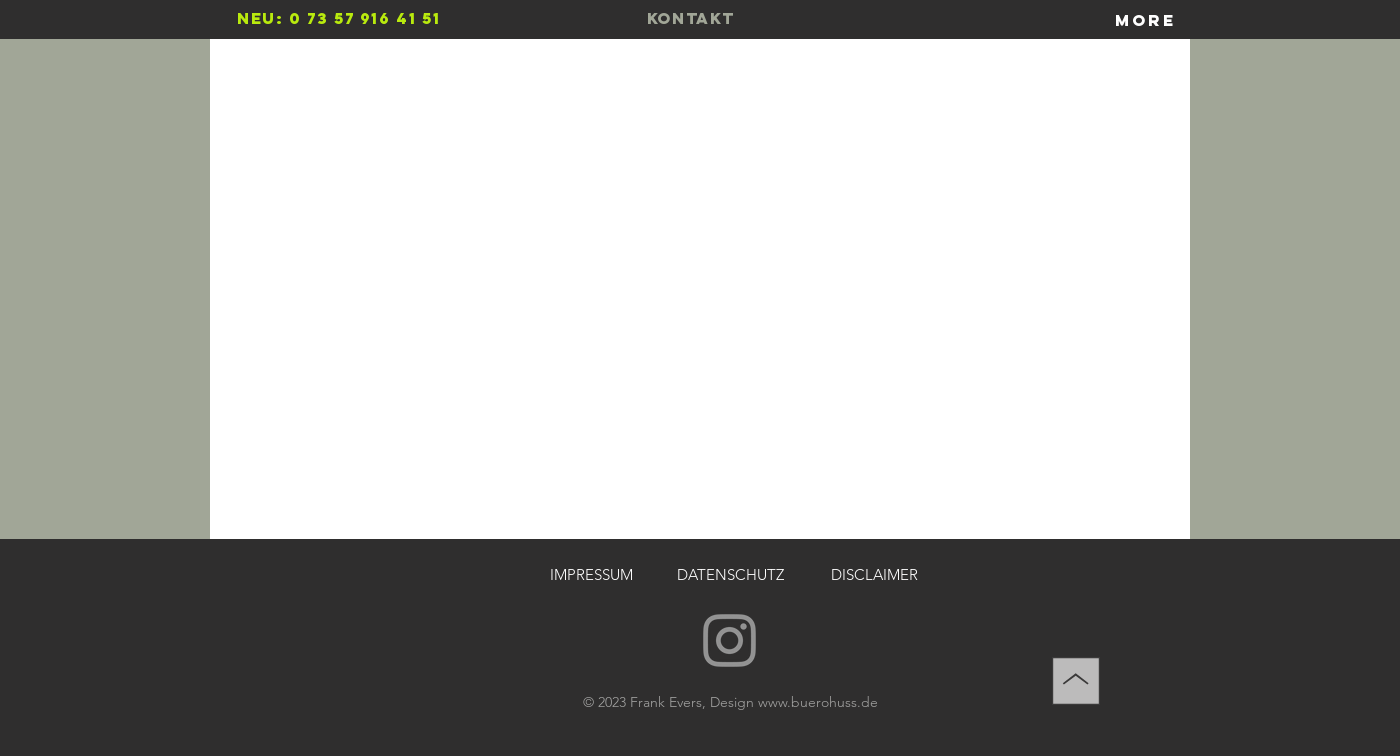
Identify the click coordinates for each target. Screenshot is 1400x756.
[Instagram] (729, 640)
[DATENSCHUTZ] (730, 574)
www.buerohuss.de (818, 702)
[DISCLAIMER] (874, 574)
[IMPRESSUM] (591, 574)
